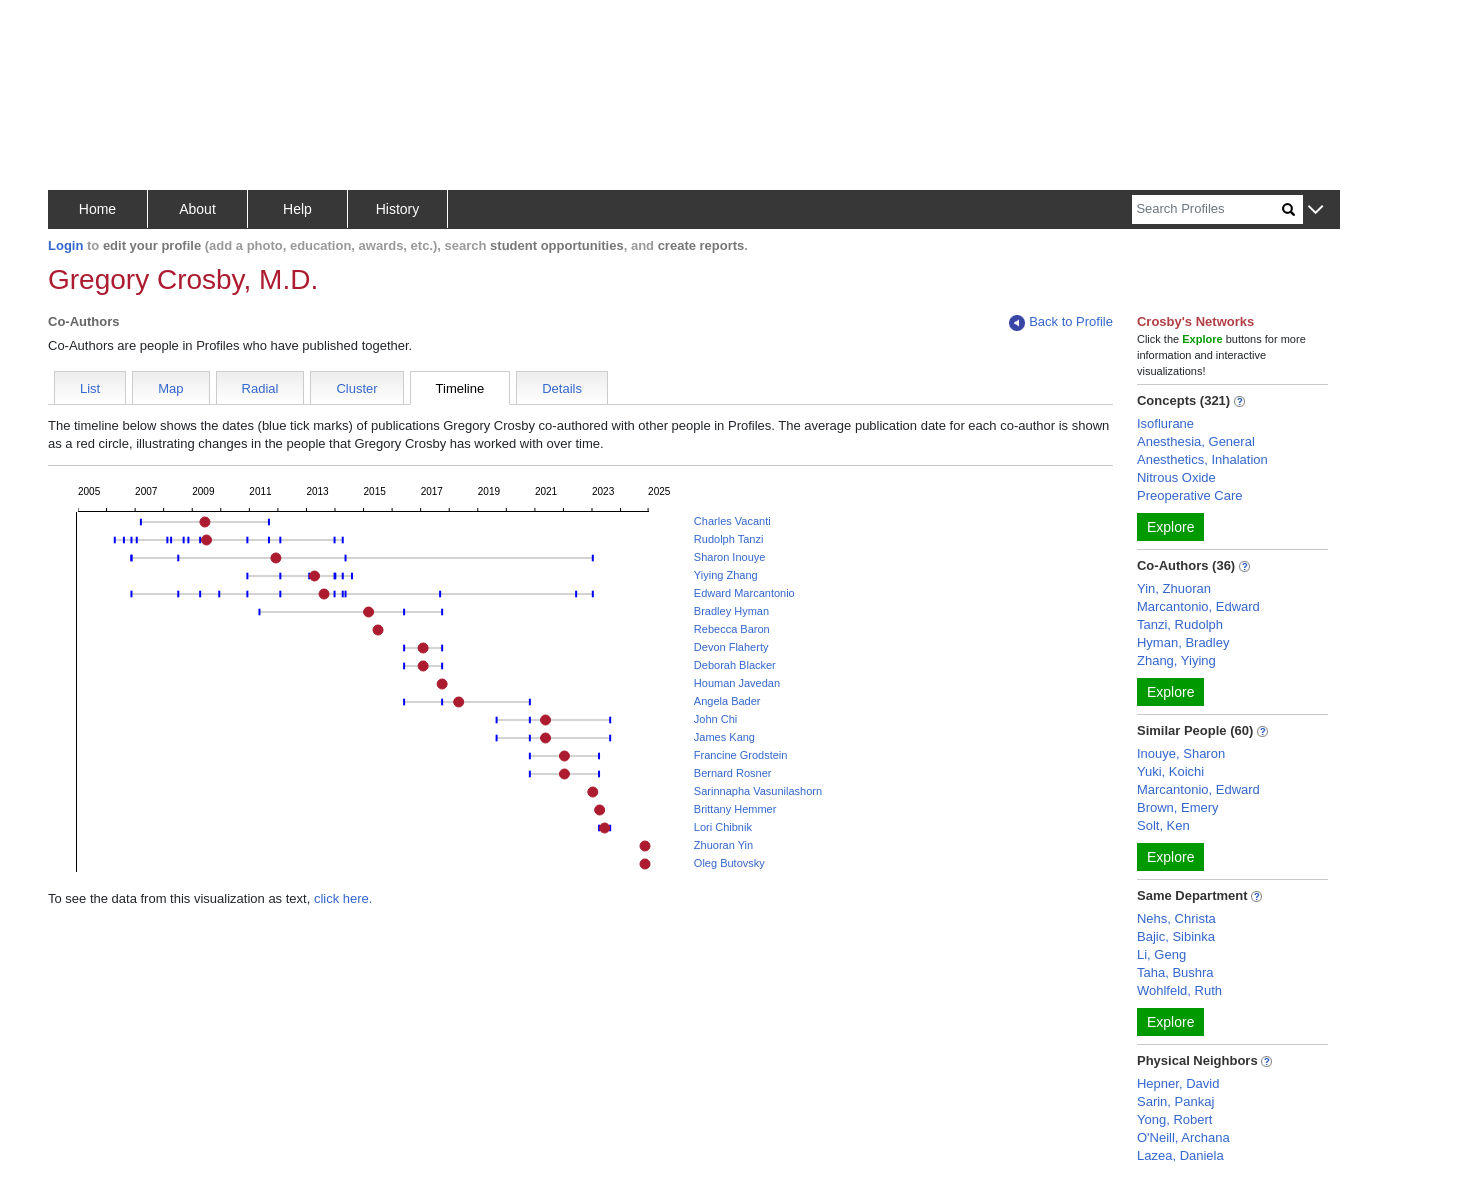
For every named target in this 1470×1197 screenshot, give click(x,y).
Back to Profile (1061, 322)
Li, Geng (1161, 954)
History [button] (398, 209)
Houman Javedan (737, 683)
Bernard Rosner (733, 773)
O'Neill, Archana (1183, 1137)
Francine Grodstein (741, 755)
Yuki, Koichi (1170, 771)
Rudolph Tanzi (729, 539)
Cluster (356, 388)
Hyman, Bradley (1183, 642)
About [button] (197, 209)
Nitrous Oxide (1176, 477)
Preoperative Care (1190, 495)
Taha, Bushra (1175, 972)
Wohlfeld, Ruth (1179, 990)
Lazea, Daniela (1180, 1155)
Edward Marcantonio (744, 593)
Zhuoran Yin (723, 845)
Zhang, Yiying (1176, 660)
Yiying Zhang (726, 575)
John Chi (715, 719)
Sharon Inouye (730, 557)
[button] (1315, 210)
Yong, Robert (1174, 1119)
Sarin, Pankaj (1175, 1101)
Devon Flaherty (731, 647)
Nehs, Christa (1176, 918)
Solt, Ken (1163, 825)
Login (65, 245)
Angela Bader (727, 701)
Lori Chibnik (723, 827)
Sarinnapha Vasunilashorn (758, 791)
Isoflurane (1165, 423)
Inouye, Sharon (1181, 753)
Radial (260, 388)
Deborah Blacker (735, 665)
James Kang (724, 737)
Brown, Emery (1178, 807)
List (90, 388)
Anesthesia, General (1196, 441)
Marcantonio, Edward (1198, 606)
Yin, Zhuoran (1174, 588)
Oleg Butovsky (729, 863)
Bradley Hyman (731, 611)
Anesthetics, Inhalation (1202, 459)
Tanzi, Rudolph (1180, 624)
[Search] (1207, 209)
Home (97, 209)
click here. (343, 898)
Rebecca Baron (732, 629)
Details (562, 388)
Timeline (460, 388)
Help (297, 209)
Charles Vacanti (732, 521)
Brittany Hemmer (735, 809)
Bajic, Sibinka (1176, 936)
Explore (1170, 527)
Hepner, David (1178, 1083)
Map (170, 388)
